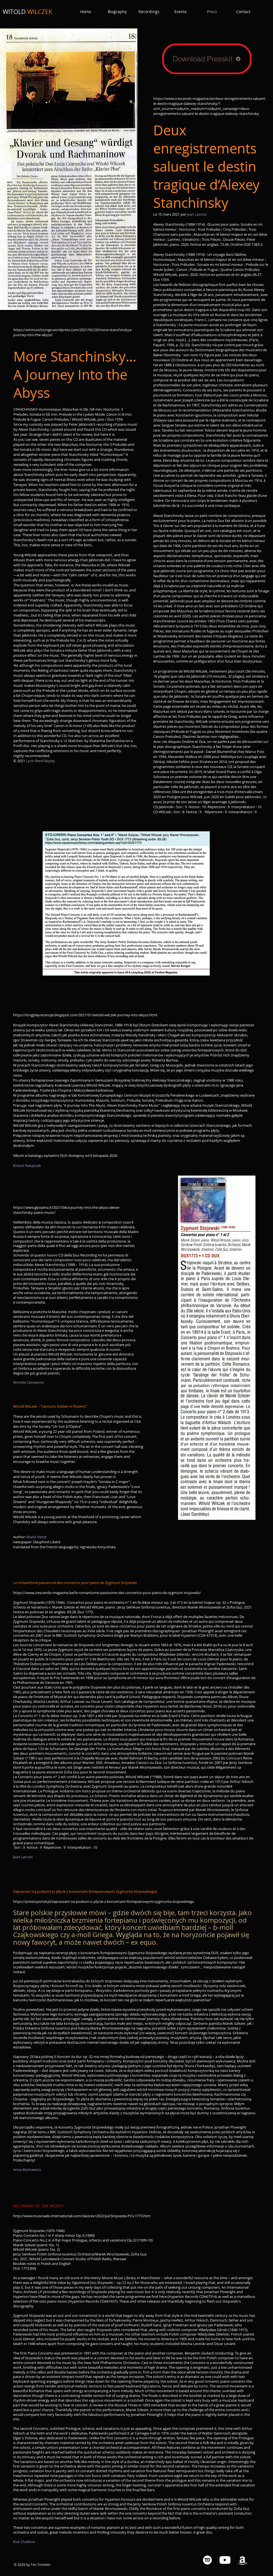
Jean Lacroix (197, 214)
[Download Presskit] (207, 59)
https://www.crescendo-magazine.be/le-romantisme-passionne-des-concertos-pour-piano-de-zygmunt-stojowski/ (107, 1592)
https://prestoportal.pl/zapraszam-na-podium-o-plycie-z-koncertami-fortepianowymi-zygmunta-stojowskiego (103, 1901)
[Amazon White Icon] (242, 2560)
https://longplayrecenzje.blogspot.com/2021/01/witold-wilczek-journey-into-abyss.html (85, 1014)
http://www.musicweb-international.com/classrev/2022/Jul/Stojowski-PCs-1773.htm (81, 2215)
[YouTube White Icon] (225, 2560)
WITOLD (27, 12)
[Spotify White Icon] (207, 2560)
